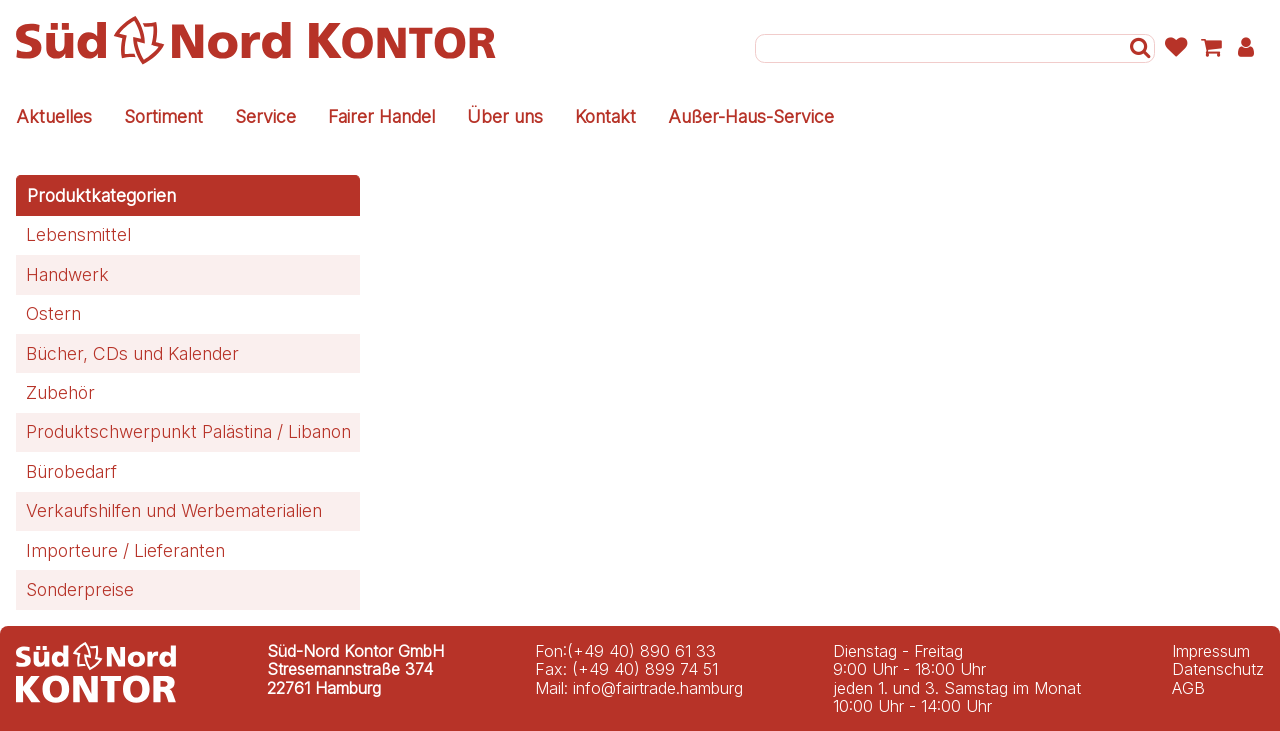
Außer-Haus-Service (751, 116)
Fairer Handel (381, 116)
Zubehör (60, 392)
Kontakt (605, 116)
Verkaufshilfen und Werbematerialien (174, 510)
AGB (1188, 688)
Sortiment (163, 116)
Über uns (505, 116)
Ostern (53, 313)
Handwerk (67, 274)
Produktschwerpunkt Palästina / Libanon (188, 431)
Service (265, 116)
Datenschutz (1218, 669)
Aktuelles (54, 116)
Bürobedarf (71, 471)
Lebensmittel (78, 234)
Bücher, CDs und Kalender (132, 353)
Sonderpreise (80, 589)
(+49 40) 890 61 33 (641, 651)
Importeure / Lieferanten (125, 550)
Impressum (1211, 651)
